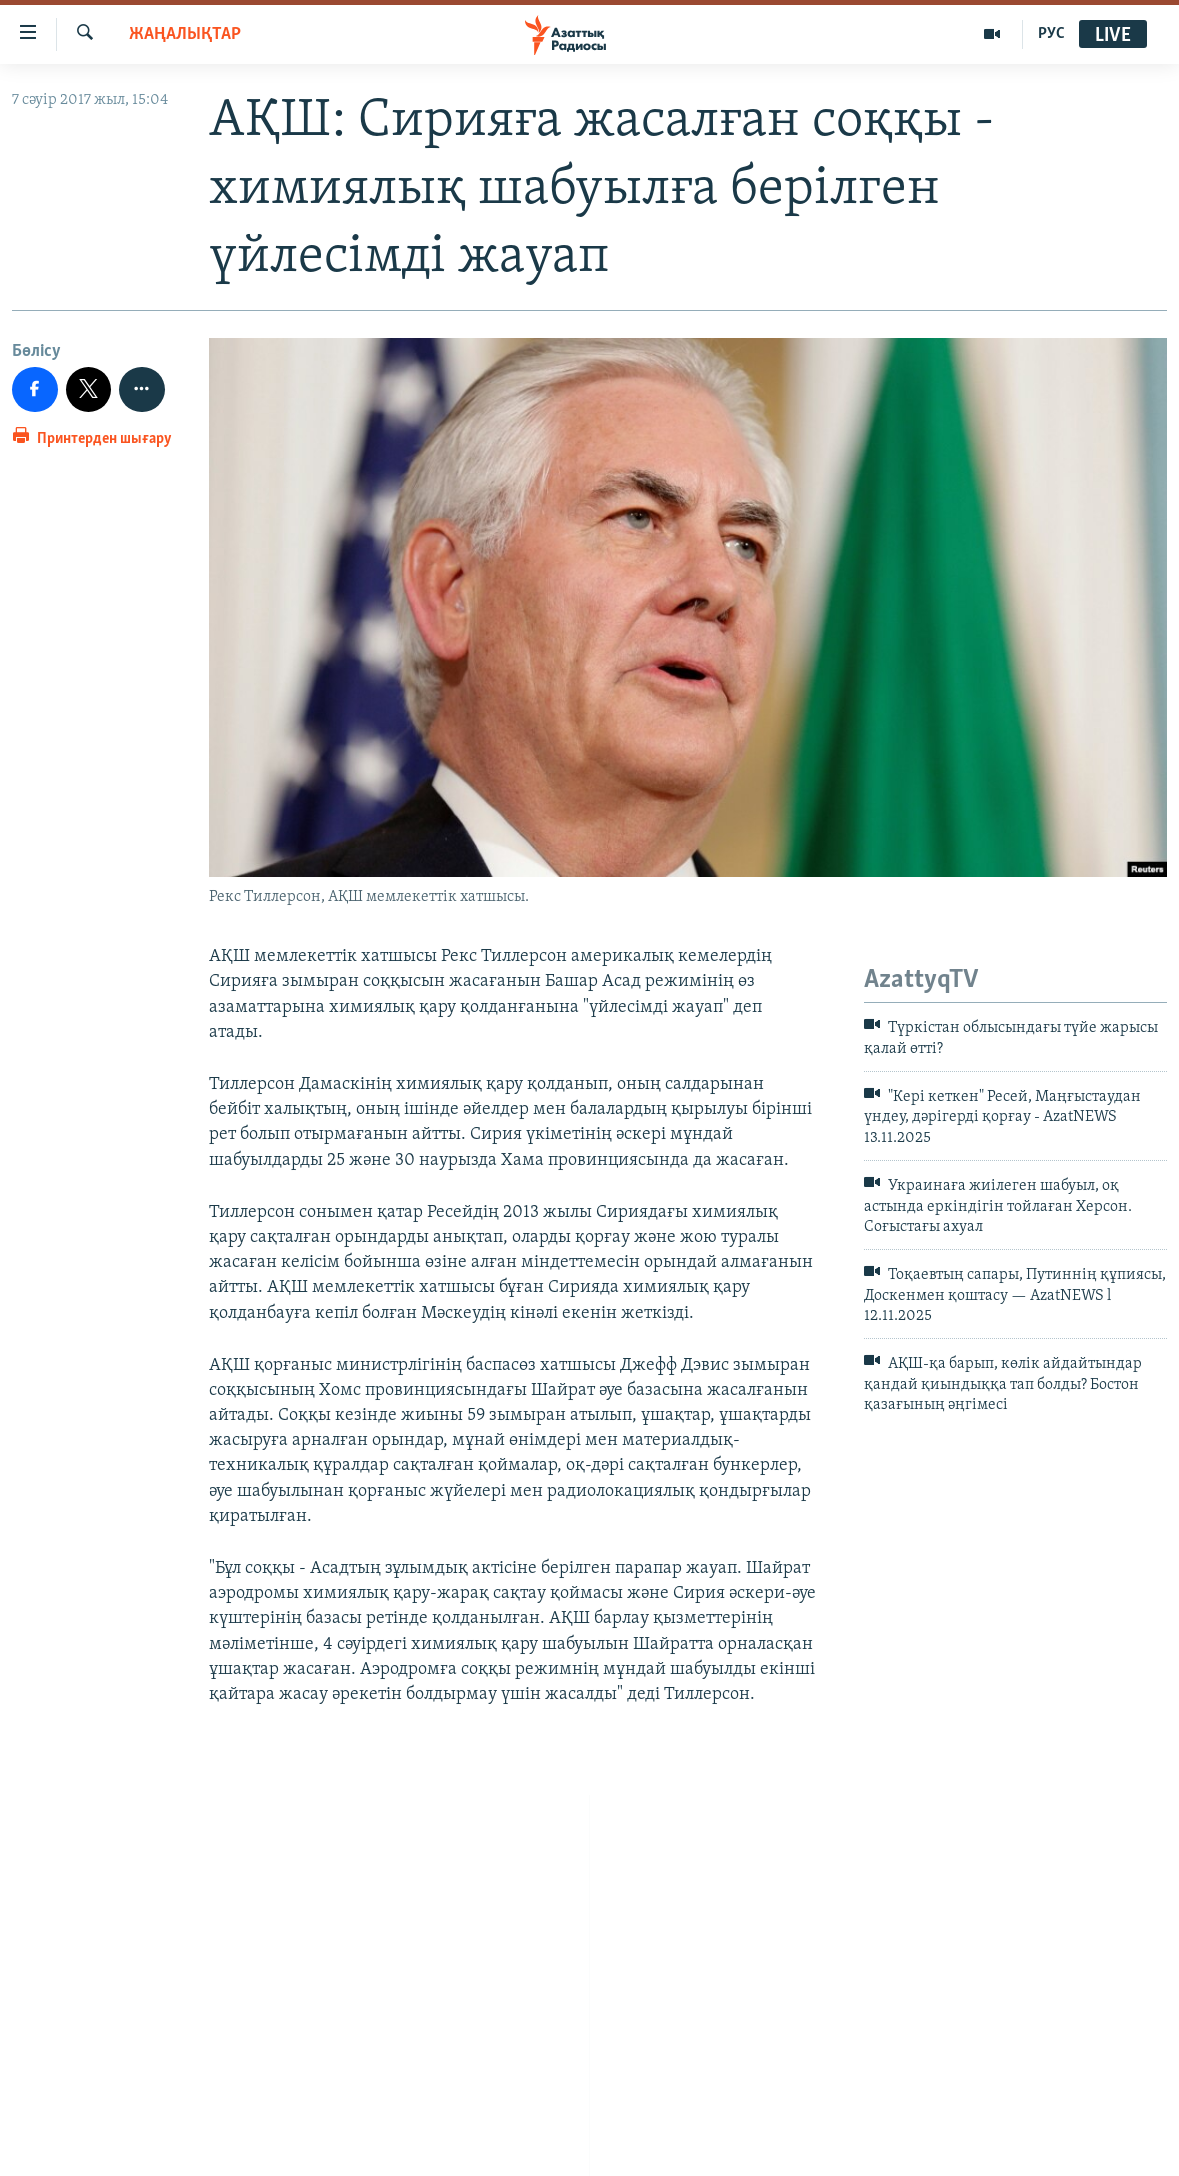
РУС (1051, 34)
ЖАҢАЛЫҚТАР (185, 34)
